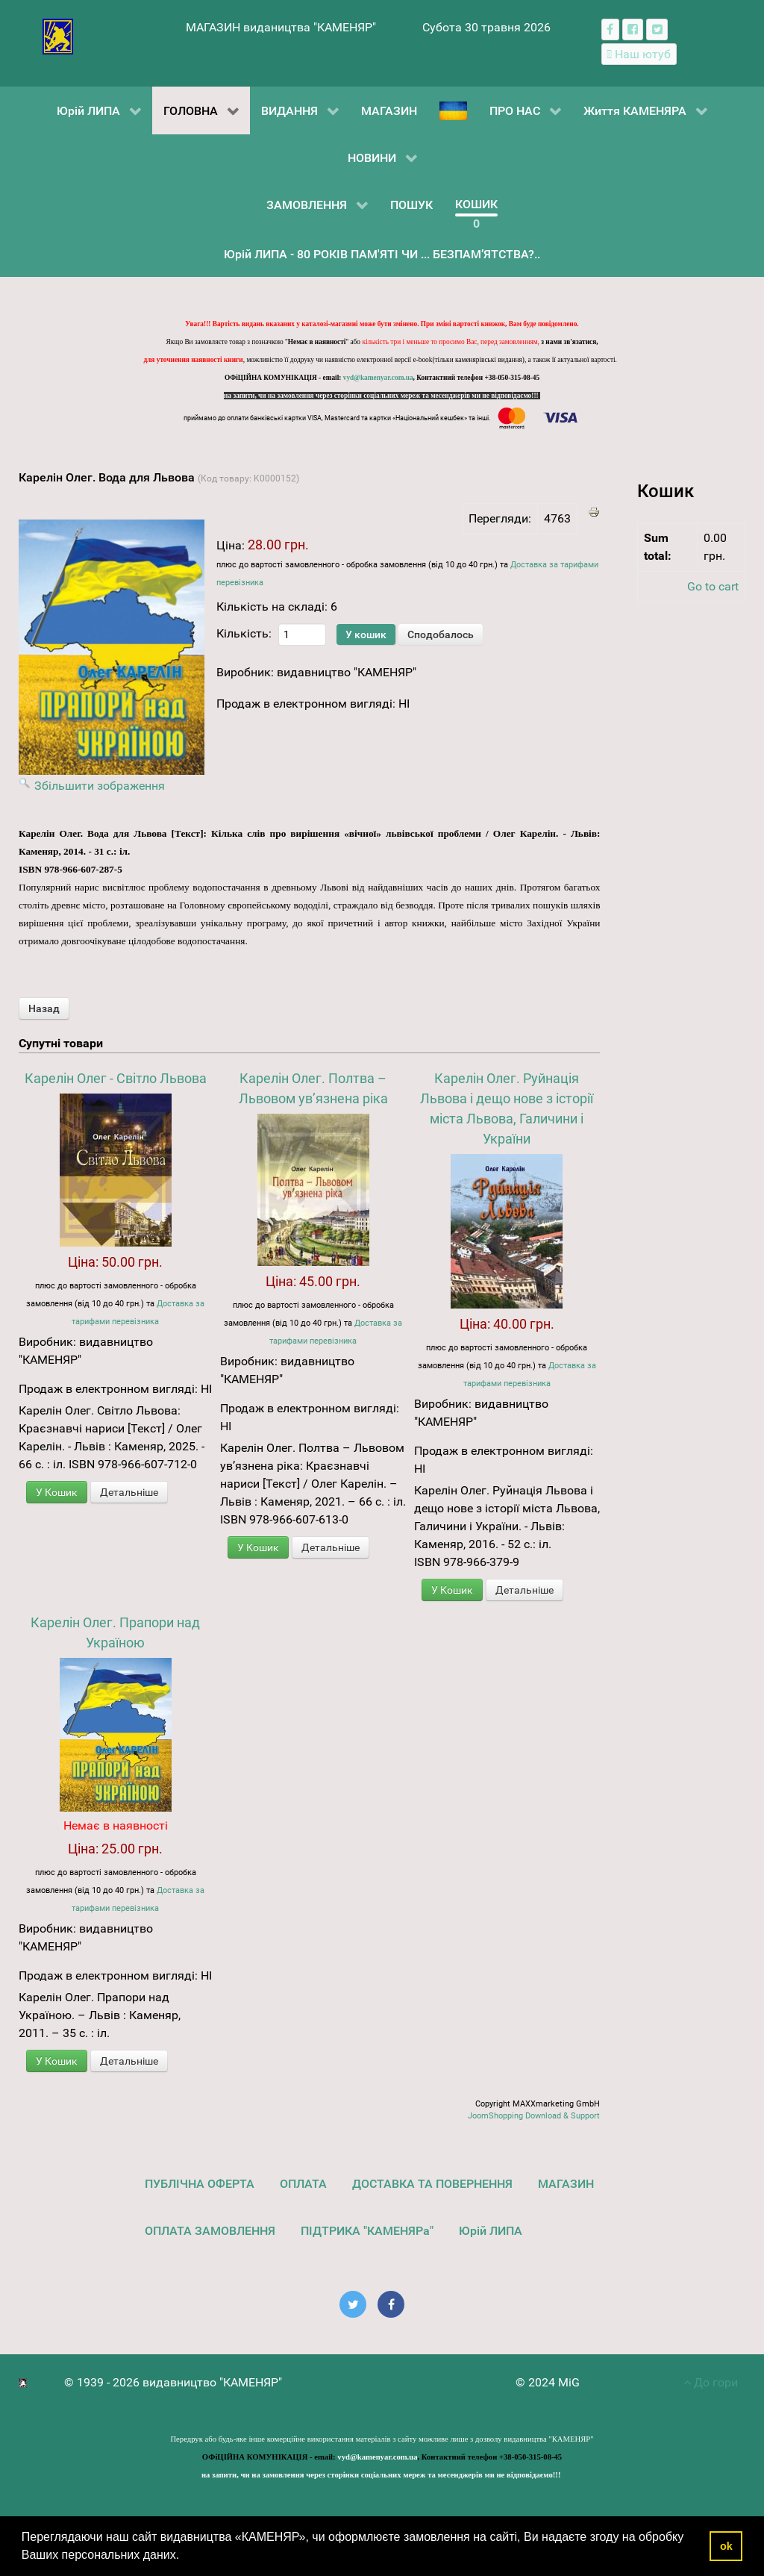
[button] (185, 2556)
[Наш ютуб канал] (639, 54)
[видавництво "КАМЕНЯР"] (58, 35)
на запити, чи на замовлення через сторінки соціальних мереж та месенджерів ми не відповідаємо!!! (382, 395)
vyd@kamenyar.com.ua (378, 377)
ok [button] (726, 2546)
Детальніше (129, 1492)
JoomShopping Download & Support (534, 2116)
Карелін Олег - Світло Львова (116, 1078)
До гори (710, 2382)
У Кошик (57, 1492)
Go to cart (713, 586)
